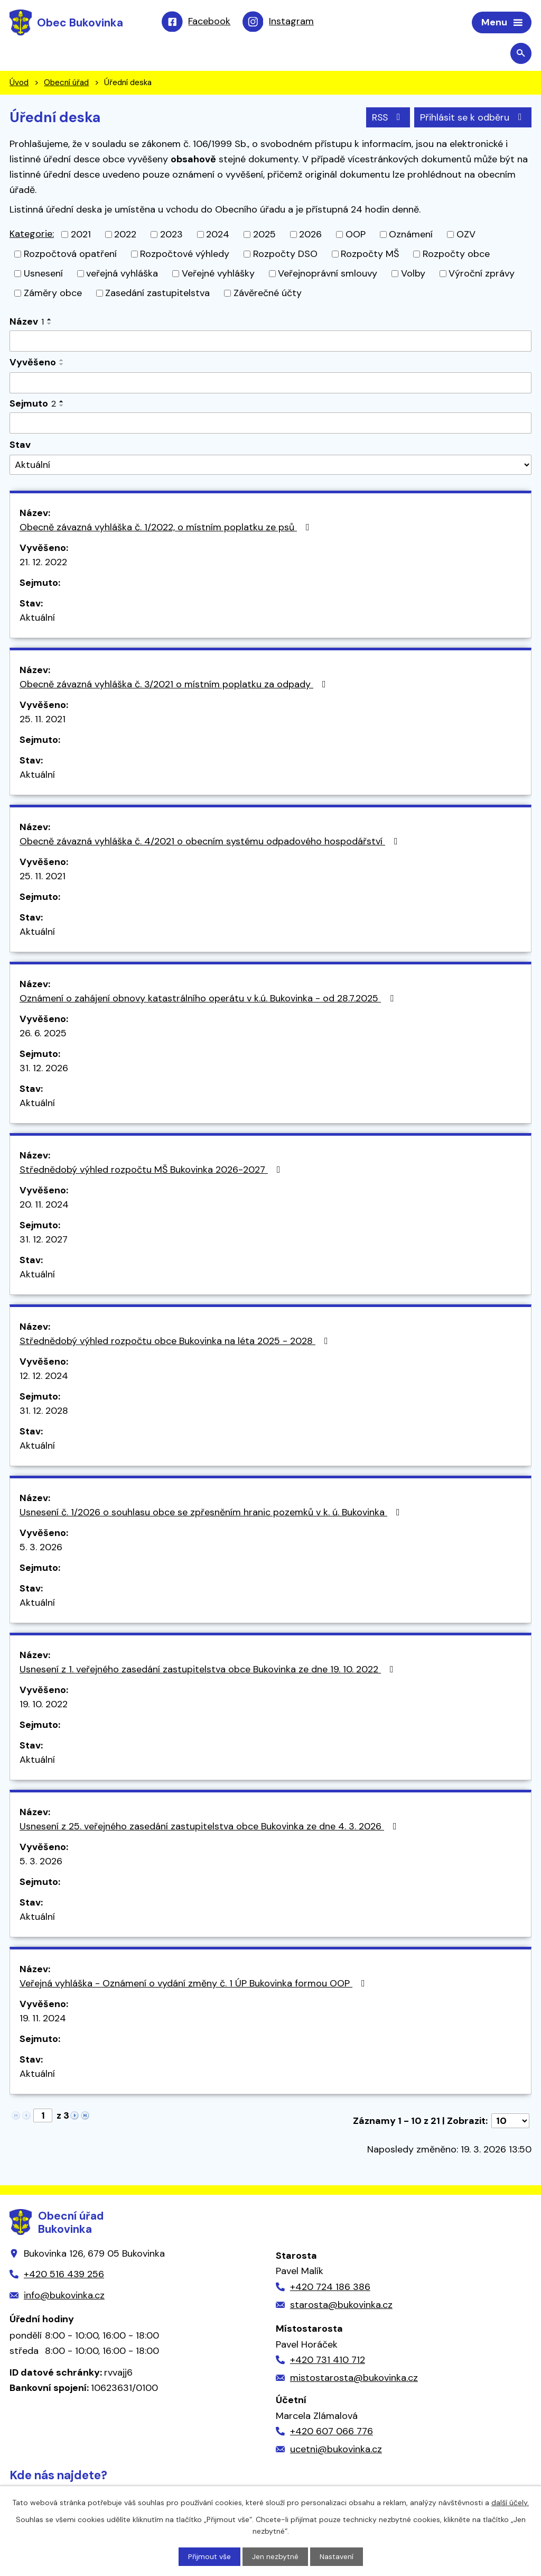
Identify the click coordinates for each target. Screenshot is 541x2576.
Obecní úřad (66, 83)
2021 (81, 235)
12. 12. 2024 (44, 1376)
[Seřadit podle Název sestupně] (49, 325)
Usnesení (43, 274)
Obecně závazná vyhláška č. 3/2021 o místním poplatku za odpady (175, 684)
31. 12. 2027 (44, 1240)
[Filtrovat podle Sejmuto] (270, 424)
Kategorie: (32, 234)
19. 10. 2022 (44, 1704)
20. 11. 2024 (44, 1205)
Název (27, 322)
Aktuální (37, 618)
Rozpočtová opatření (70, 255)
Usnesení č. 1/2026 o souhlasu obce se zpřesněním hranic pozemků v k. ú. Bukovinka (212, 1512)
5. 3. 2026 (41, 1547)
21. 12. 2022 (43, 562)
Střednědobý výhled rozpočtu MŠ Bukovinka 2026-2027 (152, 1170)
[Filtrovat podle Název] (270, 342)
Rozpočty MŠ (370, 255)
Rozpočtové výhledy (184, 255)
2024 (217, 235)
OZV (465, 235)
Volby (413, 274)
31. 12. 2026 (44, 1068)
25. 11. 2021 (43, 719)
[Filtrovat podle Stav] (270, 465)
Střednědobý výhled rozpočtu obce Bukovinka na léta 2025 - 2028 (176, 1341)
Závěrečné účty (268, 294)
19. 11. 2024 (43, 2018)
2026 (310, 235)
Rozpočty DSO (285, 255)
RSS (387, 118)
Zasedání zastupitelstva (157, 294)
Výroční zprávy (482, 274)
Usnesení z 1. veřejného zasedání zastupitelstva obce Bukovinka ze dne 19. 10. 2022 (209, 1669)
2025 (264, 235)
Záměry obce (53, 294)
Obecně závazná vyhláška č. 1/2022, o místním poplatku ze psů (167, 527)
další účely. (510, 2502)
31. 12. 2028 (44, 1411)
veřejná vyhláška (122, 274)
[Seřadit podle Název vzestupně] (49, 320)
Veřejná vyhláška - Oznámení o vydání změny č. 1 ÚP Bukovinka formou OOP (194, 1983)
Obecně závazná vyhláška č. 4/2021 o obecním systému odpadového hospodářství (211, 841)
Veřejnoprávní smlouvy (327, 274)
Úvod (19, 83)
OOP (356, 235)
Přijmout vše (209, 2556)
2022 (125, 235)
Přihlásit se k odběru (473, 118)
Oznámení (411, 235)
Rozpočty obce (456, 255)
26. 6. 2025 (43, 1033)
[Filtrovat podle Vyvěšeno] (270, 383)
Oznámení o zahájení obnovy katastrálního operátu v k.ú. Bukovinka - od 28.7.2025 (209, 998)
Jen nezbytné (275, 2556)
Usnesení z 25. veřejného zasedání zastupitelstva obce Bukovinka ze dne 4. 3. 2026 (210, 1826)
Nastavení (336, 2556)
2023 (171, 235)
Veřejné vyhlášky (218, 274)
